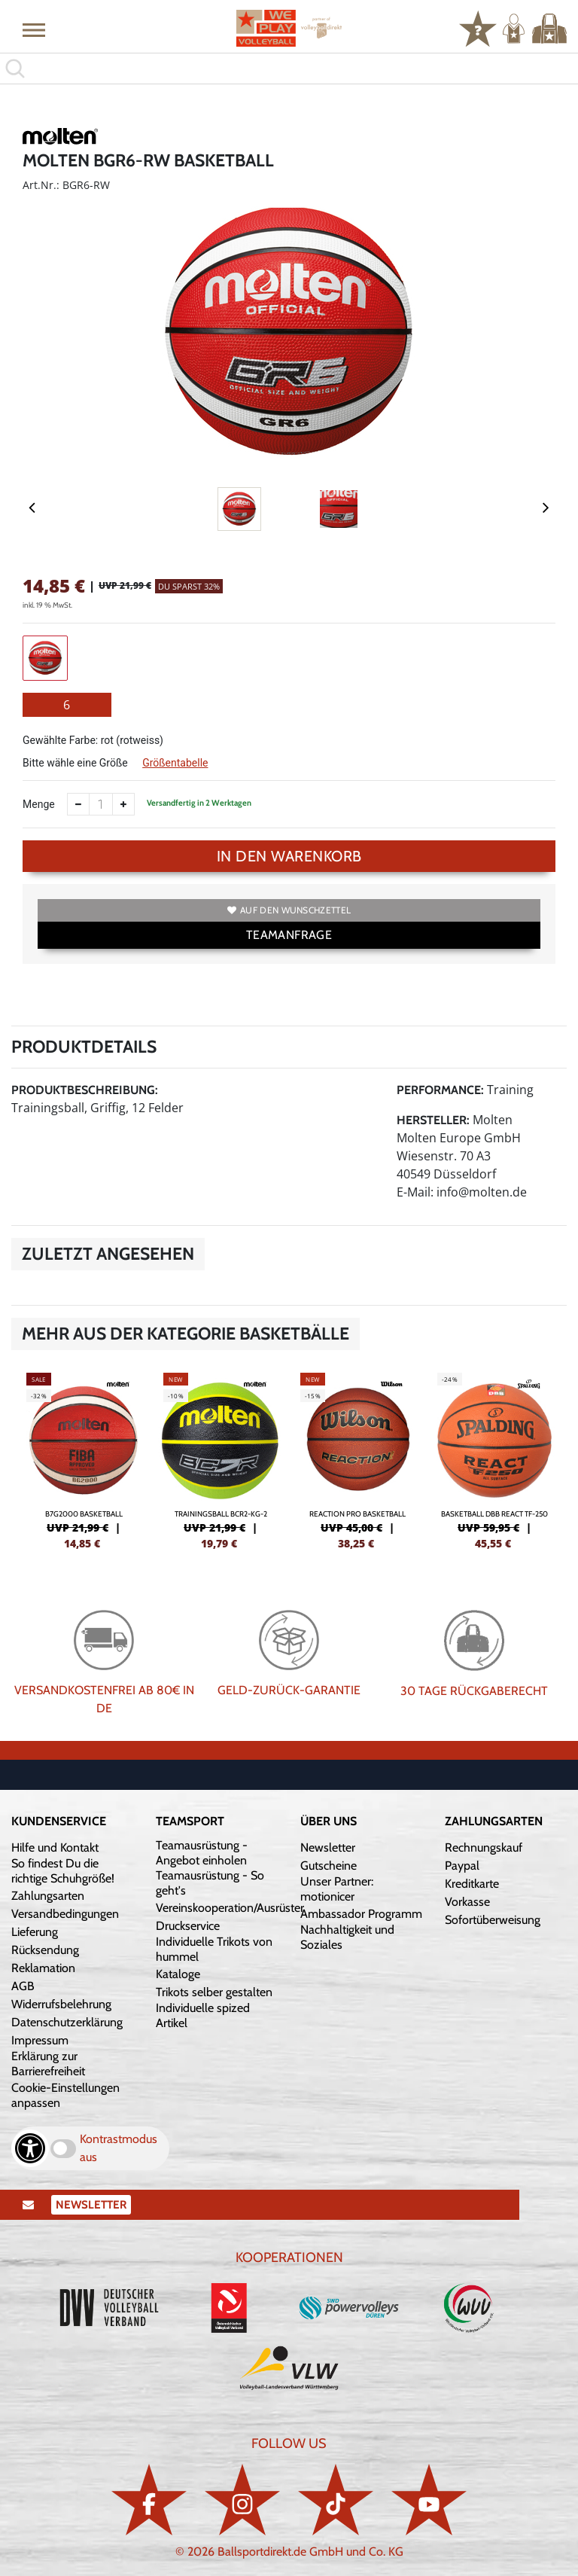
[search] (289, 68)
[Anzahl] (101, 804)
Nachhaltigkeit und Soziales (347, 1937)
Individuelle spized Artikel (203, 2015)
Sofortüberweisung (492, 1920)
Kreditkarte (472, 1883)
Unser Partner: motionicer (336, 1889)
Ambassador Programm (361, 1914)
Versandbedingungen (65, 1914)
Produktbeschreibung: (84, 1090)
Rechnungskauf (483, 1847)
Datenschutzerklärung (67, 2022)
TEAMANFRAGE (289, 935)
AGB (23, 1986)
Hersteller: (433, 1120)
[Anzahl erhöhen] (123, 804)
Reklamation (43, 1968)
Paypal (462, 1865)
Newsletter (327, 1847)
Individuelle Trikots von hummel (214, 1949)
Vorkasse (467, 1902)
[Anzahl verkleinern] (78, 804)
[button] (33, 29)
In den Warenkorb (289, 856)
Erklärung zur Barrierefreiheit (48, 2063)
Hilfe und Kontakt (55, 1847)
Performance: (440, 1090)
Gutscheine (328, 1865)
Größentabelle (175, 763)
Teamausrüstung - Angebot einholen (202, 1852)
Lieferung (34, 1932)
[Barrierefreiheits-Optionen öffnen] (30, 2148)
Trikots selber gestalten (214, 1992)
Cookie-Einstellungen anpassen (65, 2095)
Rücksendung (45, 1950)
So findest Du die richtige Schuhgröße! (62, 1871)
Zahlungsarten (47, 1896)
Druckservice (188, 1926)
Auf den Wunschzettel (289, 910)
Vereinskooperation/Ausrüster (230, 1908)
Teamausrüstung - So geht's (210, 1883)
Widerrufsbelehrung (61, 2004)
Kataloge (178, 1974)
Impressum (39, 2040)
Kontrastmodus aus (118, 2148)
